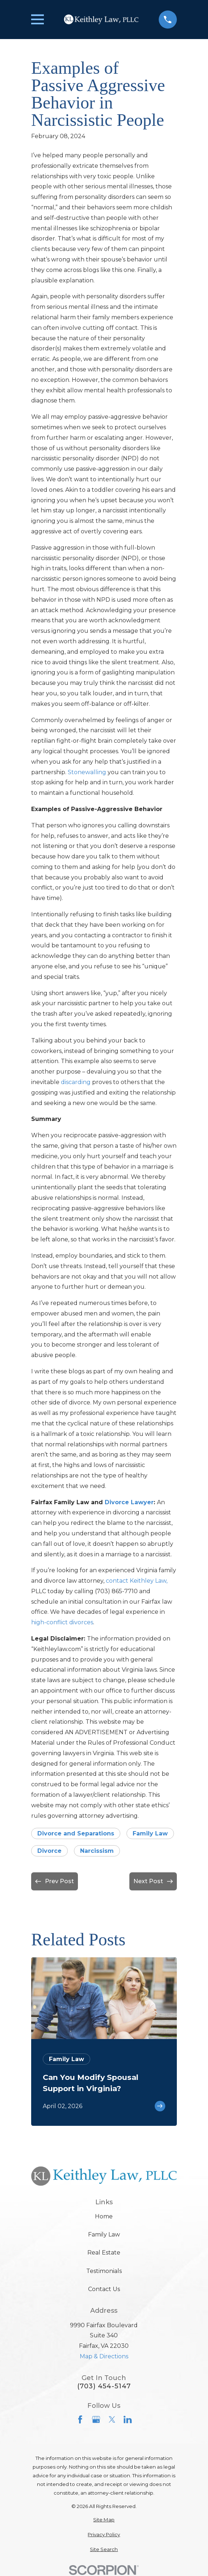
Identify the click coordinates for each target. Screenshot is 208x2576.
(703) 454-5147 (104, 2386)
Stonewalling (87, 772)
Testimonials (104, 2271)
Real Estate (103, 2252)
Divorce (49, 1850)
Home (104, 2216)
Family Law (150, 1833)
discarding (76, 1082)
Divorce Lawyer (129, 1502)
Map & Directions (104, 2356)
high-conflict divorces (62, 1622)
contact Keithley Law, (136, 1580)
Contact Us (104, 2289)
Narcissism (97, 1850)
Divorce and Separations (75, 1833)
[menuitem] (104, 2520)
